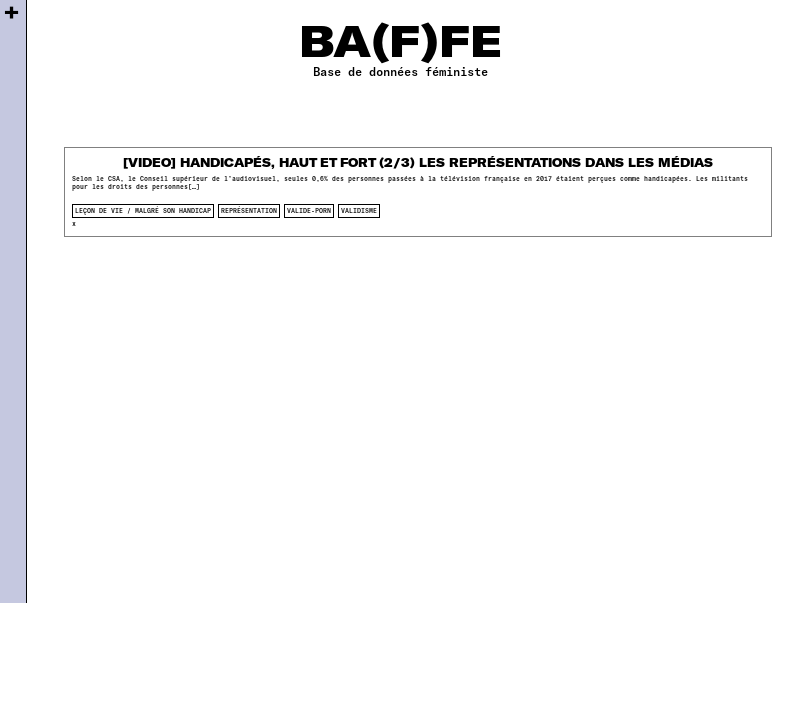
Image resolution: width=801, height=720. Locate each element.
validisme (359, 210)
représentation (249, 210)
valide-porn (309, 210)
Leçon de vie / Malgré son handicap (143, 210)
